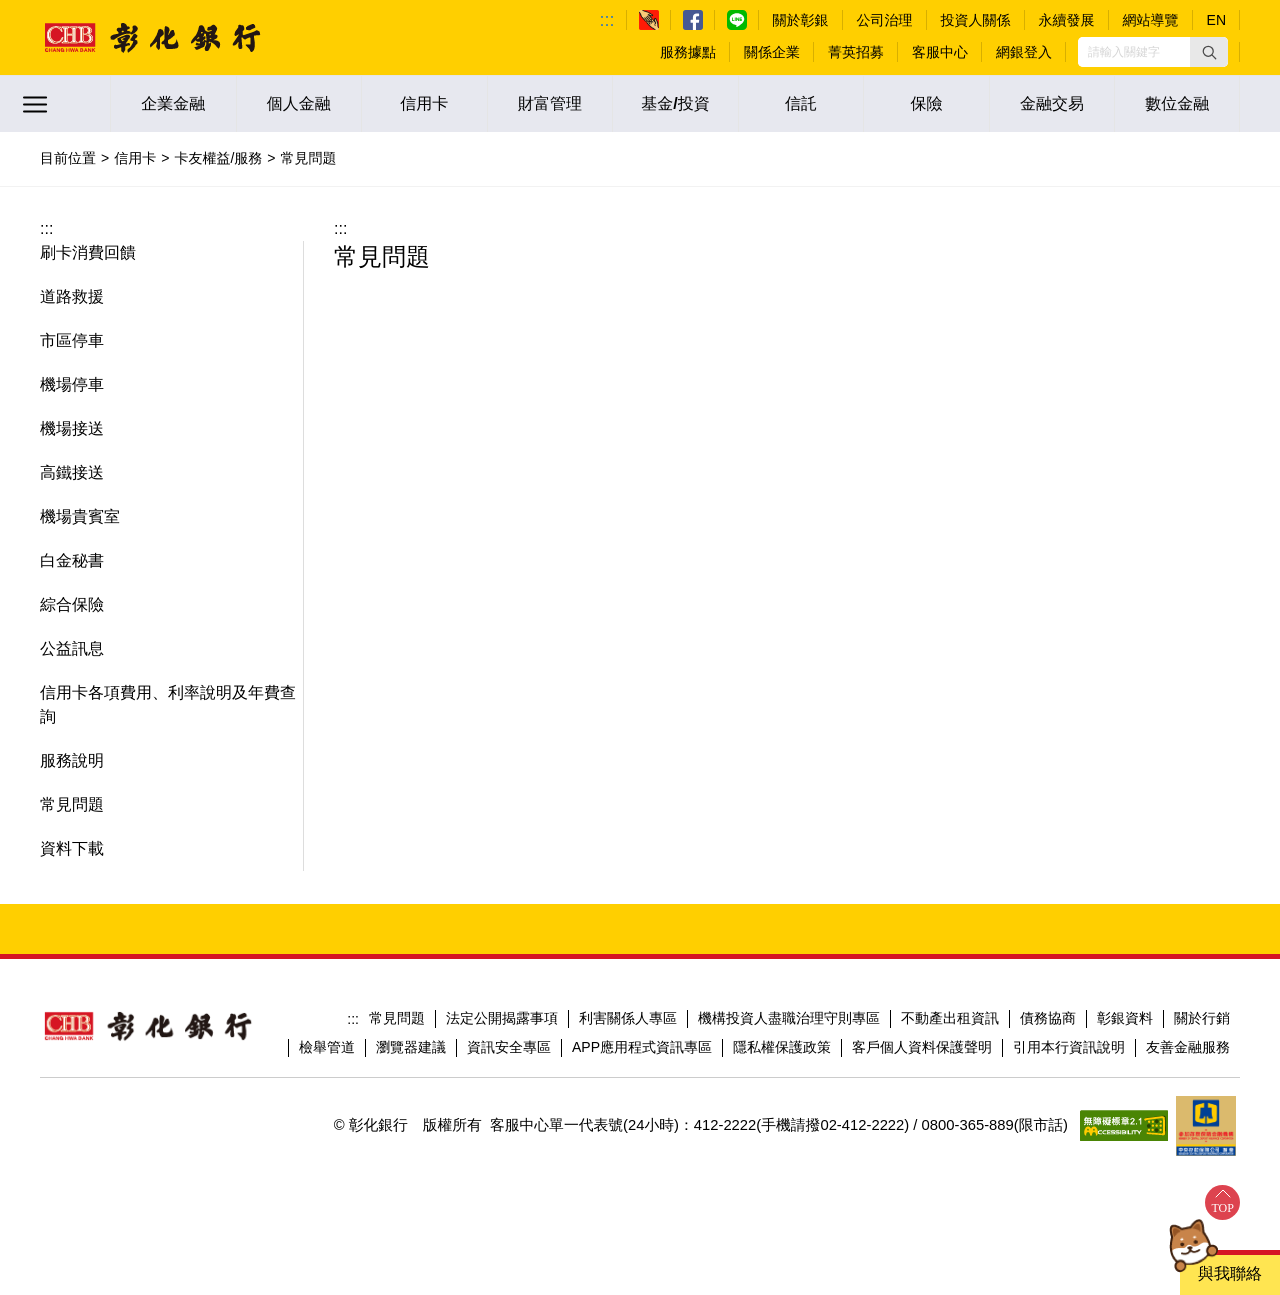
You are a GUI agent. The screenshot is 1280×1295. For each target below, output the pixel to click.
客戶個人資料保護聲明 (922, 1047)
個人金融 (299, 103)
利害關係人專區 (628, 1018)
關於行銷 (1202, 1018)
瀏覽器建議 (411, 1047)
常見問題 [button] (72, 804)
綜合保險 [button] (72, 604)
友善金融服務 (1188, 1047)
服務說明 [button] (72, 760)
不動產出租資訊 (950, 1018)
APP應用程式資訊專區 (642, 1047)
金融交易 (1052, 103)
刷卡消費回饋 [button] (88, 252)
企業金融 (173, 103)
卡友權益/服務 (218, 158)
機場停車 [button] (72, 384)
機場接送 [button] (72, 428)
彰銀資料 (1125, 1018)
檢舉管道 (327, 1047)
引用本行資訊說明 (1069, 1047)
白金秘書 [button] (72, 560)
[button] (1209, 52)
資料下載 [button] (72, 848)
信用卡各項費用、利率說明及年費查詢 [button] (168, 704)
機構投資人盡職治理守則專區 (789, 1018)
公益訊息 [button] (72, 648)
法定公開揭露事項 (502, 1018)
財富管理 (550, 103)
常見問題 (397, 1018)
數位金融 (1177, 103)
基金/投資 (675, 103)
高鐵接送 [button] (72, 472)
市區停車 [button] (72, 340)
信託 (801, 103)
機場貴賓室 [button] (80, 516)
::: (607, 20)
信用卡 (424, 103)
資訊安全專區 (509, 1047)
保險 (927, 103)
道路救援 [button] (72, 296)
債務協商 (1048, 1018)
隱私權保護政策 (782, 1047)
